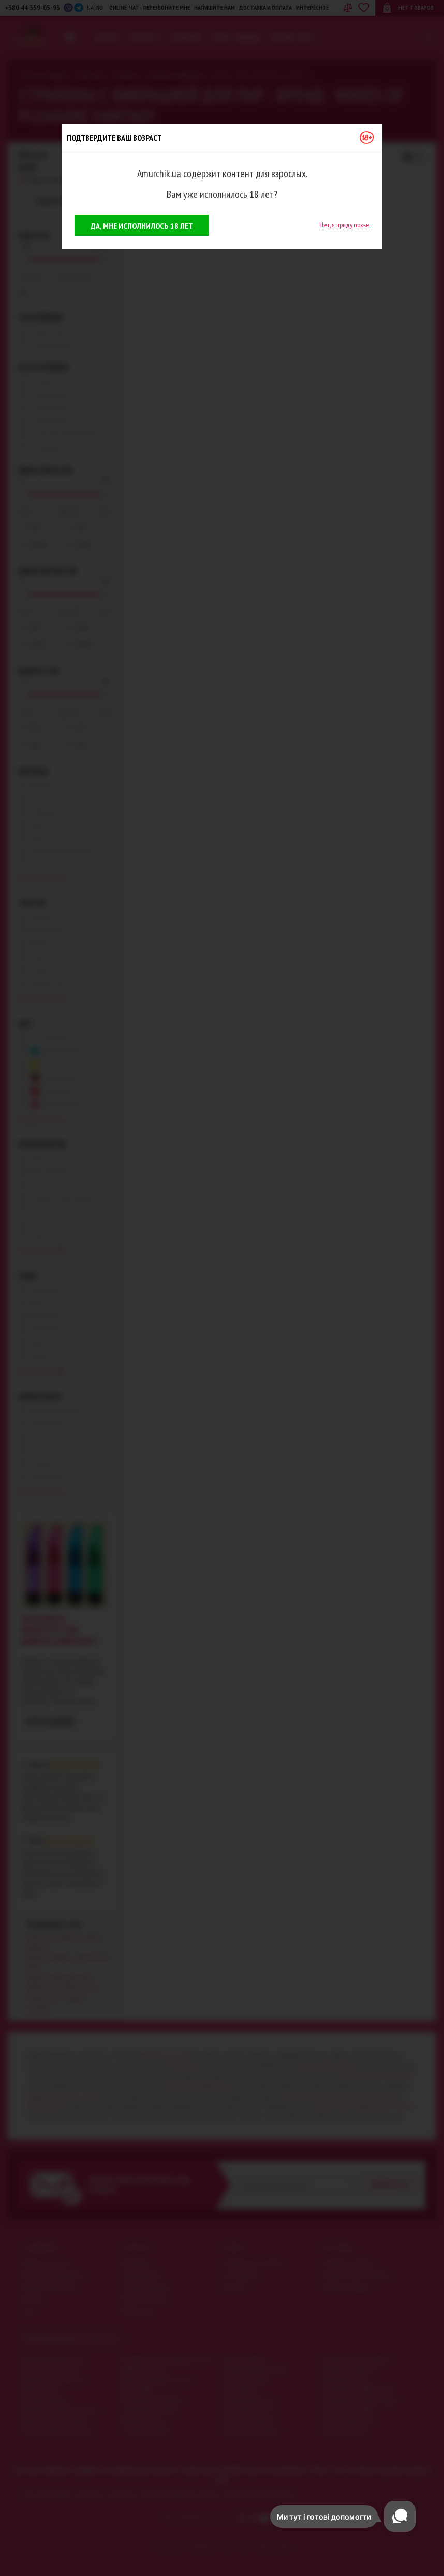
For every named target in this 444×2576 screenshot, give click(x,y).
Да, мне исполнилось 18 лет (142, 226)
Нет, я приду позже (344, 224)
